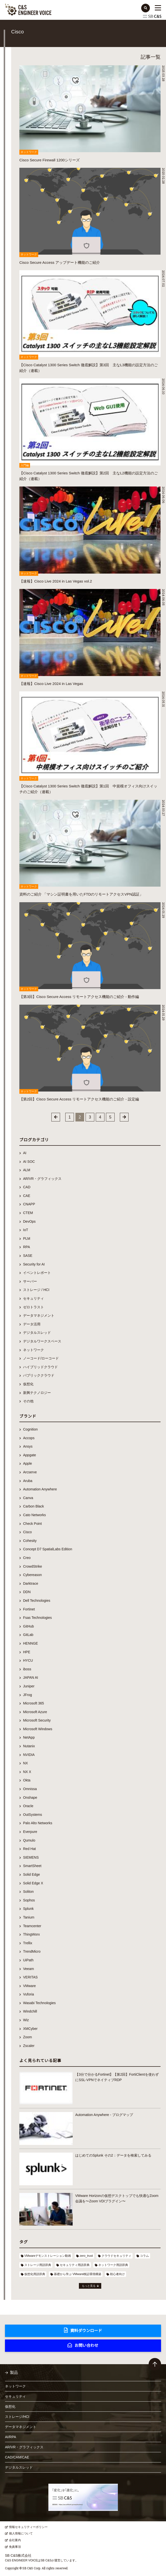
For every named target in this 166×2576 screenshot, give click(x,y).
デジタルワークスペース (42, 1341)
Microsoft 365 (33, 1703)
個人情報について (21, 2533)
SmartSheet (32, 1866)
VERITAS (30, 1977)
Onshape (30, 1797)
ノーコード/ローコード (41, 1358)
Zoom (27, 2037)
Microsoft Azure (35, 1712)
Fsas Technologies (37, 1618)
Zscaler (28, 2046)
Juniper (28, 1686)
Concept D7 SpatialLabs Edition (47, 1549)
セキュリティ (33, 1298)
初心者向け (117, 2274)
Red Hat (29, 1849)
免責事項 (15, 2547)
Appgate (29, 1455)
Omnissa (30, 1789)
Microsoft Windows (37, 1729)
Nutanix (29, 1746)
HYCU (28, 1660)
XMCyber (30, 2029)
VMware (29, 1986)
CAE (26, 1196)
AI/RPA (10, 2437)
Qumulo (29, 1840)
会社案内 (15, 2540)
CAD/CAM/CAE (17, 2457)
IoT (25, 1230)
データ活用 (31, 1324)
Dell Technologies (36, 1601)
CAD (27, 1187)
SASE (27, 1256)
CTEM (28, 1213)
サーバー (30, 1281)
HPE (26, 1652)
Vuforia (28, 1994)
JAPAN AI (30, 1677)
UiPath (28, 1960)
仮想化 (28, 1384)
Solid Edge (31, 1874)
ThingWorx (31, 1934)
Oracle (28, 1806)
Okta (27, 1780)
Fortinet (29, 1609)
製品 (14, 2372)
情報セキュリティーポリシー (28, 2527)
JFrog (27, 1695)
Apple (27, 1463)
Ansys (28, 1446)
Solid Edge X (33, 1883)
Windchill (30, 2011)
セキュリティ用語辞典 (75, 2265)
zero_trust (86, 2256)
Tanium (28, 1917)
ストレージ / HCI (36, 1290)
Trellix (27, 1943)
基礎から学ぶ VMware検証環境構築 (77, 2274)
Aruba (27, 1481)
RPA (26, 1247)
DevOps (29, 1221)
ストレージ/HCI (17, 2417)
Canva (28, 1498)
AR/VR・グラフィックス (42, 1179)
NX (25, 1763)
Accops (28, 1438)
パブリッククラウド (38, 1375)
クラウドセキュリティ (116, 2256)
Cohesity (29, 1541)
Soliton (28, 1892)
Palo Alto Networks (37, 1823)
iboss (27, 1669)
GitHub (28, 1626)
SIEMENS (31, 1857)
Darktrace (30, 1583)
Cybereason (32, 1575)
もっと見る (89, 2285)
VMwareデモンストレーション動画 (47, 2256)
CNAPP (29, 1204)
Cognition (30, 1429)
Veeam (28, 1969)
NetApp (29, 1737)
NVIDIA (29, 1755)
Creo (27, 1558)
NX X (27, 1772)
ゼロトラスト (33, 1307)
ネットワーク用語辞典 (113, 2265)
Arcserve (30, 1472)
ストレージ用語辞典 (37, 2265)
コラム (144, 2256)
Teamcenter (32, 1926)
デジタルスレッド (37, 1333)
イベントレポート (37, 1273)
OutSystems (32, 1815)
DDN (27, 1592)
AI (24, 1153)
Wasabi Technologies (39, 2003)
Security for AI (34, 1264)
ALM (26, 1170)
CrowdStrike (32, 1566)
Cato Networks (34, 1515)
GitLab (28, 1635)
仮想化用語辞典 (34, 2274)
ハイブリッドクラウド (40, 1367)
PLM (26, 1238)
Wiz (26, 2020)
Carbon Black (33, 1506)
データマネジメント (38, 1315)
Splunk (28, 1909)
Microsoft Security (37, 1720)
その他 (28, 1401)
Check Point (32, 1524)
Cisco (27, 1532)
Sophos (29, 1900)
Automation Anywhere (40, 1489)
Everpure (30, 1832)
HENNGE (30, 1643)
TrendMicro (31, 1951)
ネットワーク (33, 1350)
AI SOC (29, 1162)
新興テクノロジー (37, 1393)
